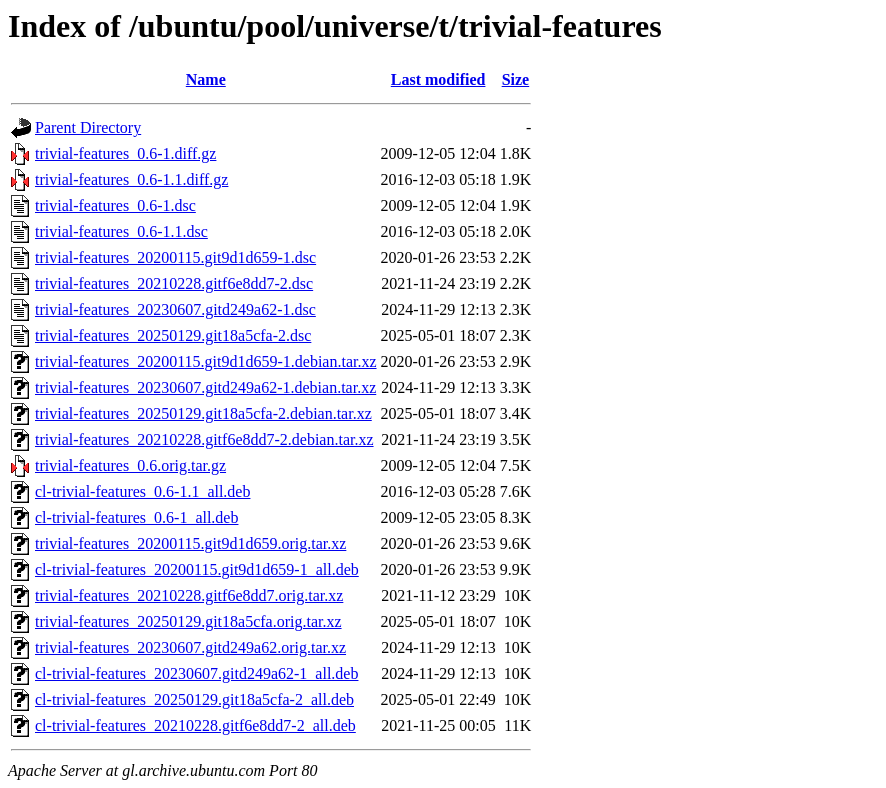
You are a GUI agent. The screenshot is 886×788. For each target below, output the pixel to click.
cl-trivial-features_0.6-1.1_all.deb (142, 491)
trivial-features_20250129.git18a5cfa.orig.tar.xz (188, 621)
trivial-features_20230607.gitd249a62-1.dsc (175, 309)
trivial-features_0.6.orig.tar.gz (130, 465)
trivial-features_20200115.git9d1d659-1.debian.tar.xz (206, 361)
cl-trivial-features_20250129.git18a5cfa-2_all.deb (194, 699)
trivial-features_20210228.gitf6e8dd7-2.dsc (174, 283)
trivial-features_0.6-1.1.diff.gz (131, 179)
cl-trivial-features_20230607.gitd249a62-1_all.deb (196, 673)
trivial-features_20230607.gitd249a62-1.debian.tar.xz (205, 387)
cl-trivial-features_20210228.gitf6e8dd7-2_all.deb (195, 725)
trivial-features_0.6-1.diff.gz (125, 153)
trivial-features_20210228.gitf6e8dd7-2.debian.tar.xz (204, 439)
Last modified (438, 79)
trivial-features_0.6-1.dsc (115, 205)
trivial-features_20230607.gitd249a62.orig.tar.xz (190, 647)
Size (516, 79)
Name (206, 79)
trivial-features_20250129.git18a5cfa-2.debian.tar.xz (203, 413)
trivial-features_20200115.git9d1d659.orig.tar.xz (190, 543)
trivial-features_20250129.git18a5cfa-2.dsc (173, 335)
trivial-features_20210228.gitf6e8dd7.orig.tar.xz (189, 595)
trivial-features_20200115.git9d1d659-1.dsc (175, 257)
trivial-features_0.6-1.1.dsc (121, 231)
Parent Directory (88, 127)
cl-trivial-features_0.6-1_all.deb (136, 517)
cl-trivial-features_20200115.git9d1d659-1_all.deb (197, 569)
